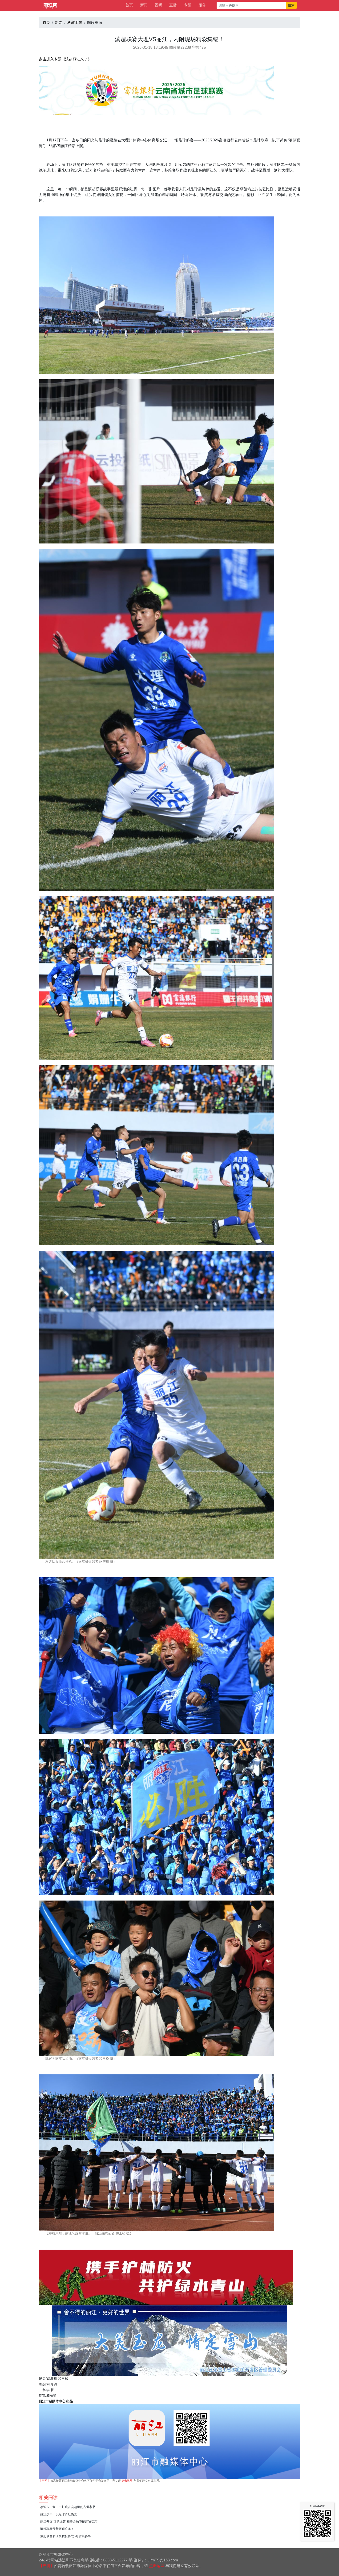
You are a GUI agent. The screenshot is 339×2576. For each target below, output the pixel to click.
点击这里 (127, 2480)
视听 (158, 5)
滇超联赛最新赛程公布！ (57, 2529)
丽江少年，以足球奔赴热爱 (58, 2514)
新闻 (144, 5)
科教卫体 (74, 22)
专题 (187, 5)
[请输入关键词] (251, 5)
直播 (173, 5)
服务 (202, 5)
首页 (129, 5)
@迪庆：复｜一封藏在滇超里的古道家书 (67, 2507)
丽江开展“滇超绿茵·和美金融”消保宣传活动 (69, 2521)
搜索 (291, 5)
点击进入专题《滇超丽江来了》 (65, 59)
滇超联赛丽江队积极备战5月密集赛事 (65, 2536)
